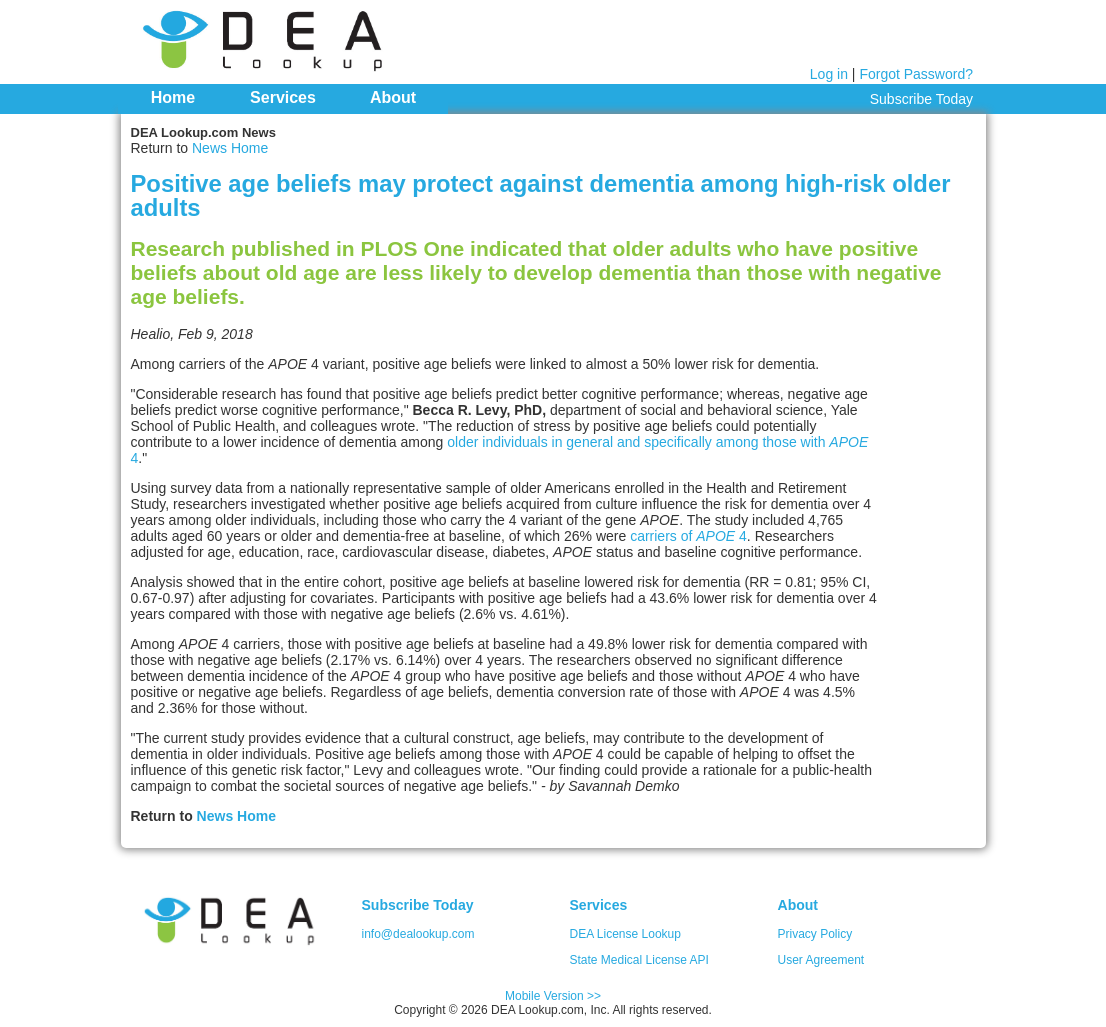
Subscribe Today (921, 99)
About (393, 97)
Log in (829, 74)
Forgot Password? (916, 74)
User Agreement (821, 960)
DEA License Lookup (625, 934)
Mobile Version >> (553, 996)
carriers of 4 (688, 536)
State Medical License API (639, 960)
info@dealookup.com (418, 934)
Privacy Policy (815, 934)
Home (173, 97)
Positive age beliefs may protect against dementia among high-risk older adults (541, 195)
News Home (230, 148)
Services (283, 97)
